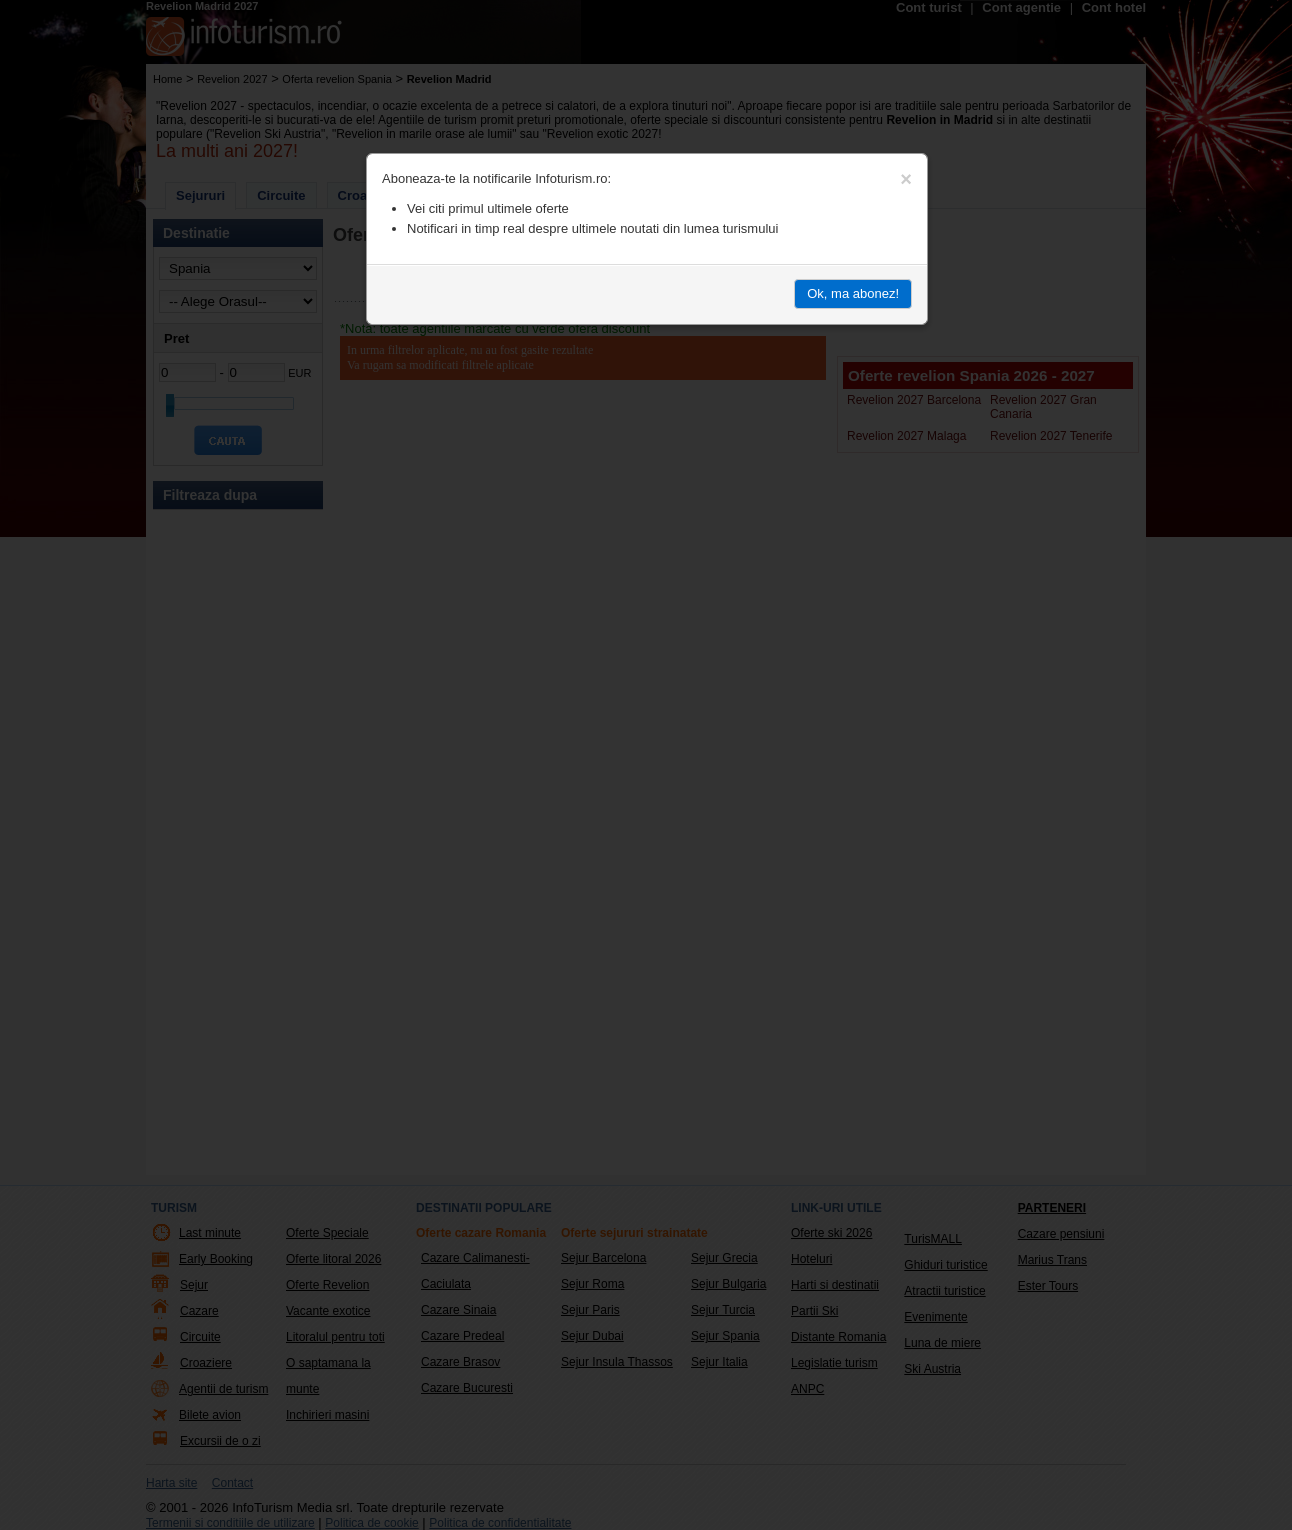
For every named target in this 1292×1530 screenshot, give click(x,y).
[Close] (906, 179)
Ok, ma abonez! (853, 293)
